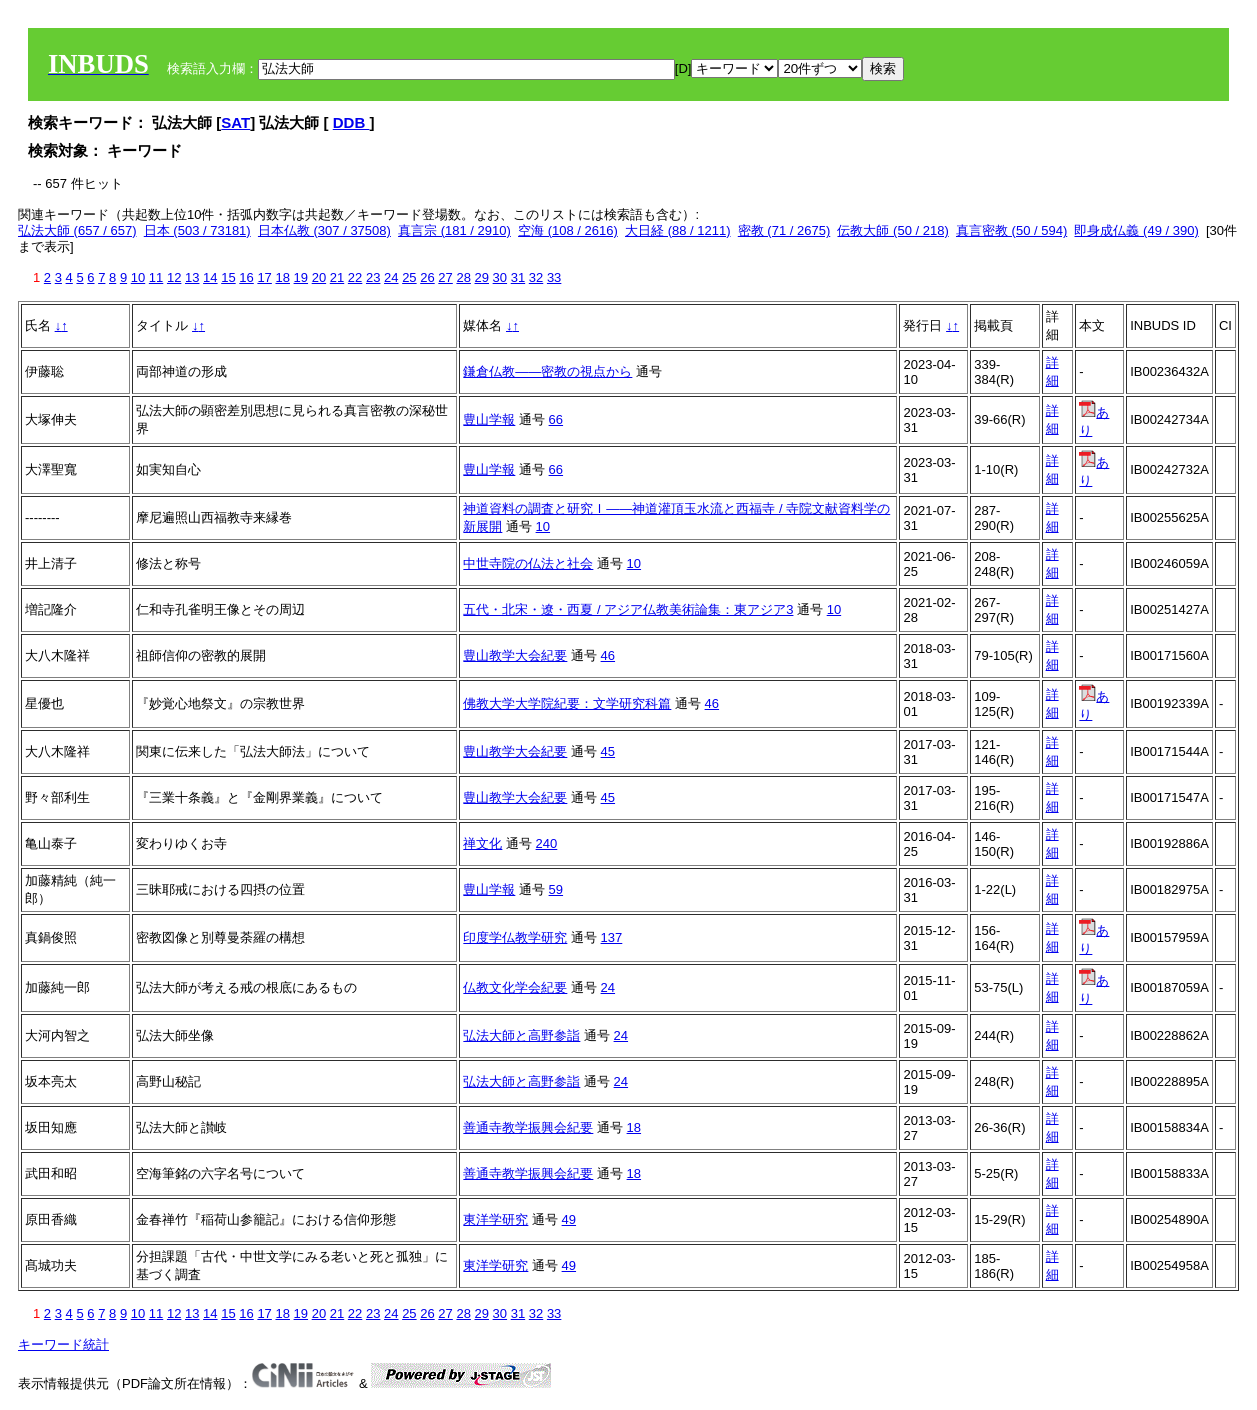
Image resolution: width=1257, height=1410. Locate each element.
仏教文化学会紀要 (515, 987)
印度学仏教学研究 (515, 937)
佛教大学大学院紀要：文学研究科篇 (567, 703)
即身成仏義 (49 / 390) (1136, 230)
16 (246, 277)
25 (409, 277)
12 (174, 277)
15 (228, 277)
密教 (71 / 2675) (784, 230)
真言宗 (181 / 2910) (454, 230)
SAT (235, 122)
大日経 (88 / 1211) (678, 230)
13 (192, 277)
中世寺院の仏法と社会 (528, 563)
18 (282, 277)
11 (156, 277)
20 (319, 277)
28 (463, 277)
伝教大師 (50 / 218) (892, 230)
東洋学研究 (495, 1219)
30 (500, 277)
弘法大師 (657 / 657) (77, 230)
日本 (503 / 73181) (197, 230)
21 (337, 277)
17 (264, 277)
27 (445, 277)
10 (138, 277)
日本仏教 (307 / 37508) (324, 230)
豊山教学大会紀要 (515, 655)
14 (210, 277)
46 (608, 655)
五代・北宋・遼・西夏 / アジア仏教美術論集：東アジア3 (628, 609)
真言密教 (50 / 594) (1011, 230)
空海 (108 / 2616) (568, 230)
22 (355, 277)
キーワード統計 (63, 1344)
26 (427, 277)
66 (556, 419)
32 (536, 277)
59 (556, 889)
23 (373, 277)
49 (569, 1219)
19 (301, 277)
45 (608, 751)
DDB (351, 122)
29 (482, 277)
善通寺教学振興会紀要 (528, 1127)
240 (547, 843)
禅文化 (482, 843)
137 (612, 937)
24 (391, 277)
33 (554, 277)
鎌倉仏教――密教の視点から (547, 371)
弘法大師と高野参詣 (521, 1035)
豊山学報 (489, 419)
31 (518, 277)
